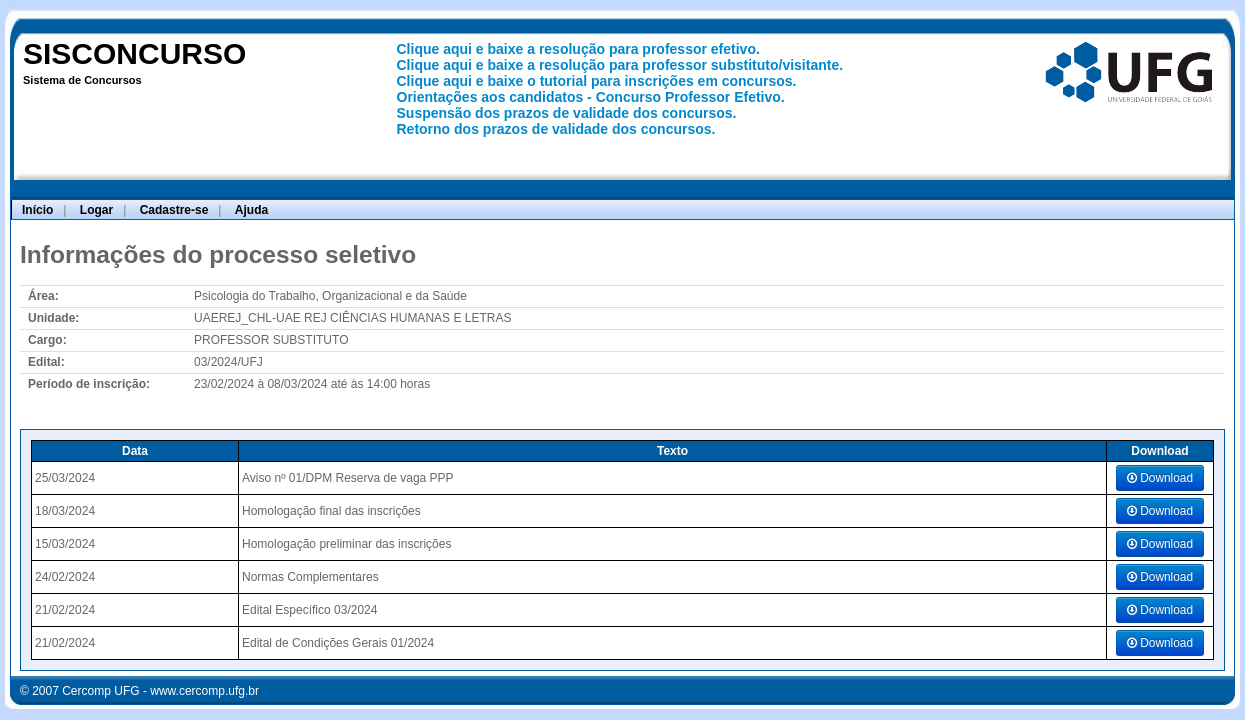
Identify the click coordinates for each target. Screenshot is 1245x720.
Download (1160, 478)
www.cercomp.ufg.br (204, 691)
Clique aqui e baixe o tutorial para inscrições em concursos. (597, 81)
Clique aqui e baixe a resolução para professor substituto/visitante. (620, 65)
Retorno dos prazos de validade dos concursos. (556, 129)
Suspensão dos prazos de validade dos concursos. (567, 113)
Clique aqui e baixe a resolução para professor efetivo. (578, 49)
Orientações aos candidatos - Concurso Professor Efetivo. (591, 97)
